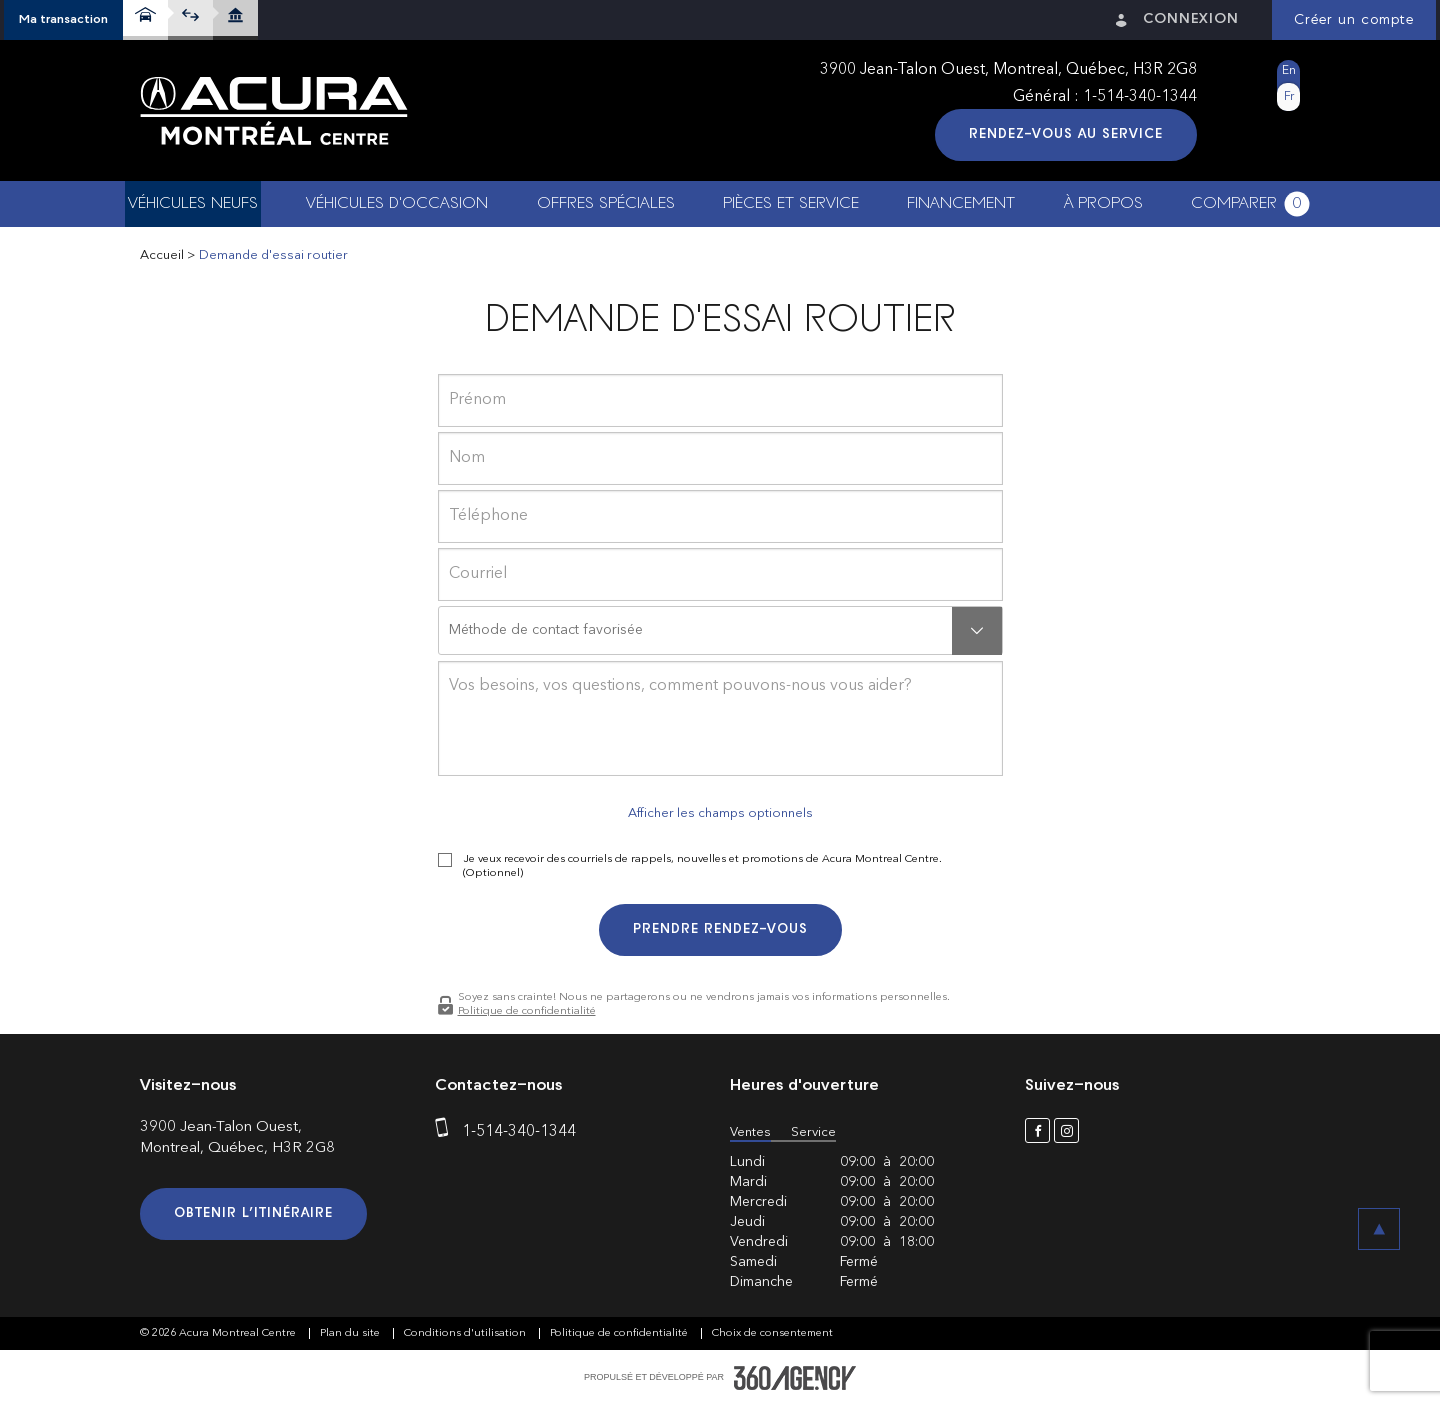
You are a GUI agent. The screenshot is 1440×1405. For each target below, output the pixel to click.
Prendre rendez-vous (720, 929)
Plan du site (351, 1333)
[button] (63, 20)
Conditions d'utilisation (466, 1333)
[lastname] (720, 458)
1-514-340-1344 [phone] (1140, 97)
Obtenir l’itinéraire (253, 1213)
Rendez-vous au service (1066, 134)
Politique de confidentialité (527, 1011)
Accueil (162, 255)
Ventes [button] (750, 1132)
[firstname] (720, 400)
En (1289, 71)
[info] (720, 718)
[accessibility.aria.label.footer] (795, 1378)
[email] (720, 574)
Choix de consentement (772, 1333)
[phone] (720, 516)
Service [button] (813, 1132)
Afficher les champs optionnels (720, 813)
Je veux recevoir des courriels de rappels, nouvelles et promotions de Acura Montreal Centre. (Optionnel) (702, 866)
